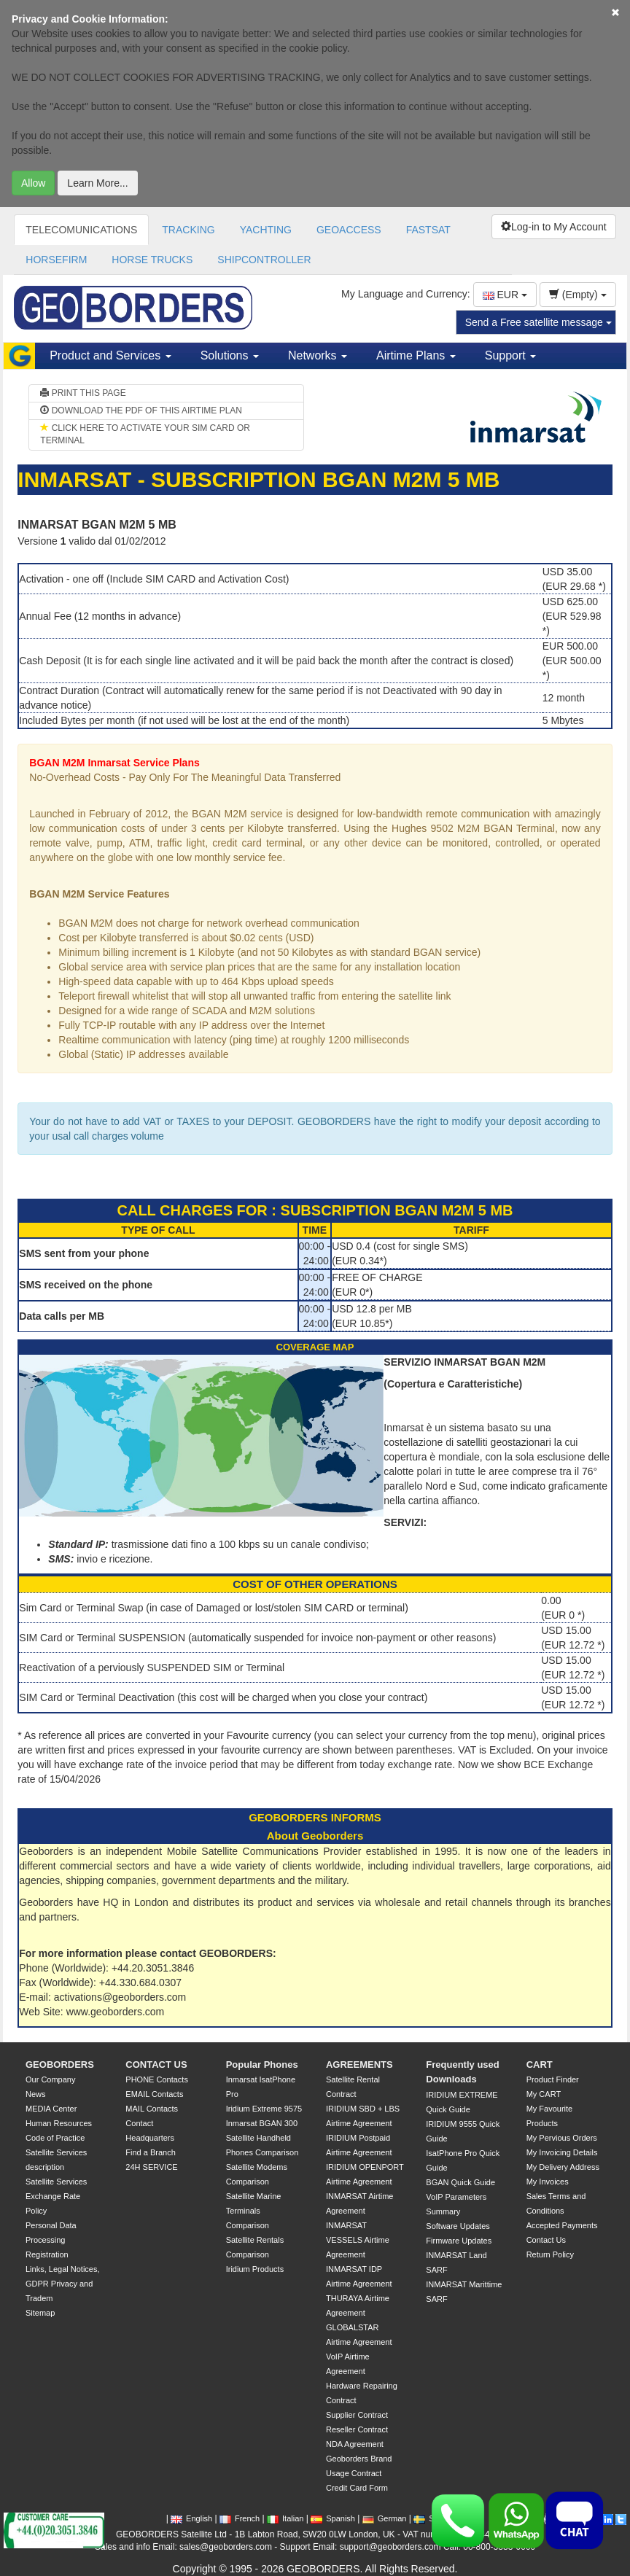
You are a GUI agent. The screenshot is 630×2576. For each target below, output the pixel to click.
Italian (285, 2518)
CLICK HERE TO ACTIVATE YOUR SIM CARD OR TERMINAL (145, 434)
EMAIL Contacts (154, 2094)
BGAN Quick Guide (460, 2182)
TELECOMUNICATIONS (81, 230)
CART (539, 2064)
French (239, 2518)
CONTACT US (156, 2064)
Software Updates (457, 2226)
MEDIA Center (51, 2108)
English (191, 2518)
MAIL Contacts (151, 2108)
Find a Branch (150, 2152)
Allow (33, 183)
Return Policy (550, 2254)
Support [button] (510, 355)
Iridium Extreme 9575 (264, 2108)
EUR (505, 294)
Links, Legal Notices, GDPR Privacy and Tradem (63, 2284)
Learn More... (97, 183)
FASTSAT (428, 230)
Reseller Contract (357, 2429)
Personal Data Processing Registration (51, 2240)
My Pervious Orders (561, 2137)
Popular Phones (262, 2064)
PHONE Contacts (156, 2079)
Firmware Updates (458, 2240)
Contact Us (546, 2239)
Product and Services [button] (110, 355)
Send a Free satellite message (538, 322)
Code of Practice (55, 2137)
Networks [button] (317, 355)
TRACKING (188, 230)
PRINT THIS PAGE (82, 393)
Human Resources (59, 2123)
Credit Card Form (357, 2487)
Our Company (50, 2079)
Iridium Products (255, 2269)
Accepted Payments (562, 2225)
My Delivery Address (562, 2167)
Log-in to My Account (554, 227)
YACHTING (266, 230)
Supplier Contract (357, 2414)
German (384, 2518)
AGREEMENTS (359, 2064)
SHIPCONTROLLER (264, 259)
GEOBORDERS (60, 2064)
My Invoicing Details (562, 2152)
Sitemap (40, 2312)
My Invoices (547, 2181)
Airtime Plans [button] (416, 355)
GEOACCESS (348, 230)
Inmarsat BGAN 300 (262, 2123)
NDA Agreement (355, 2444)
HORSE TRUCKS (152, 259)
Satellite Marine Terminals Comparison (253, 2211)
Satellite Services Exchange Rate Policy (56, 2196)
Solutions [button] (230, 355)
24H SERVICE (151, 2167)
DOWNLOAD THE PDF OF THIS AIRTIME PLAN (141, 410)
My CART (543, 2094)
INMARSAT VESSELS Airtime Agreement (357, 2240)
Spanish (333, 2518)
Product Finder (552, 2079)
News (36, 2094)
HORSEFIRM (56, 259)
